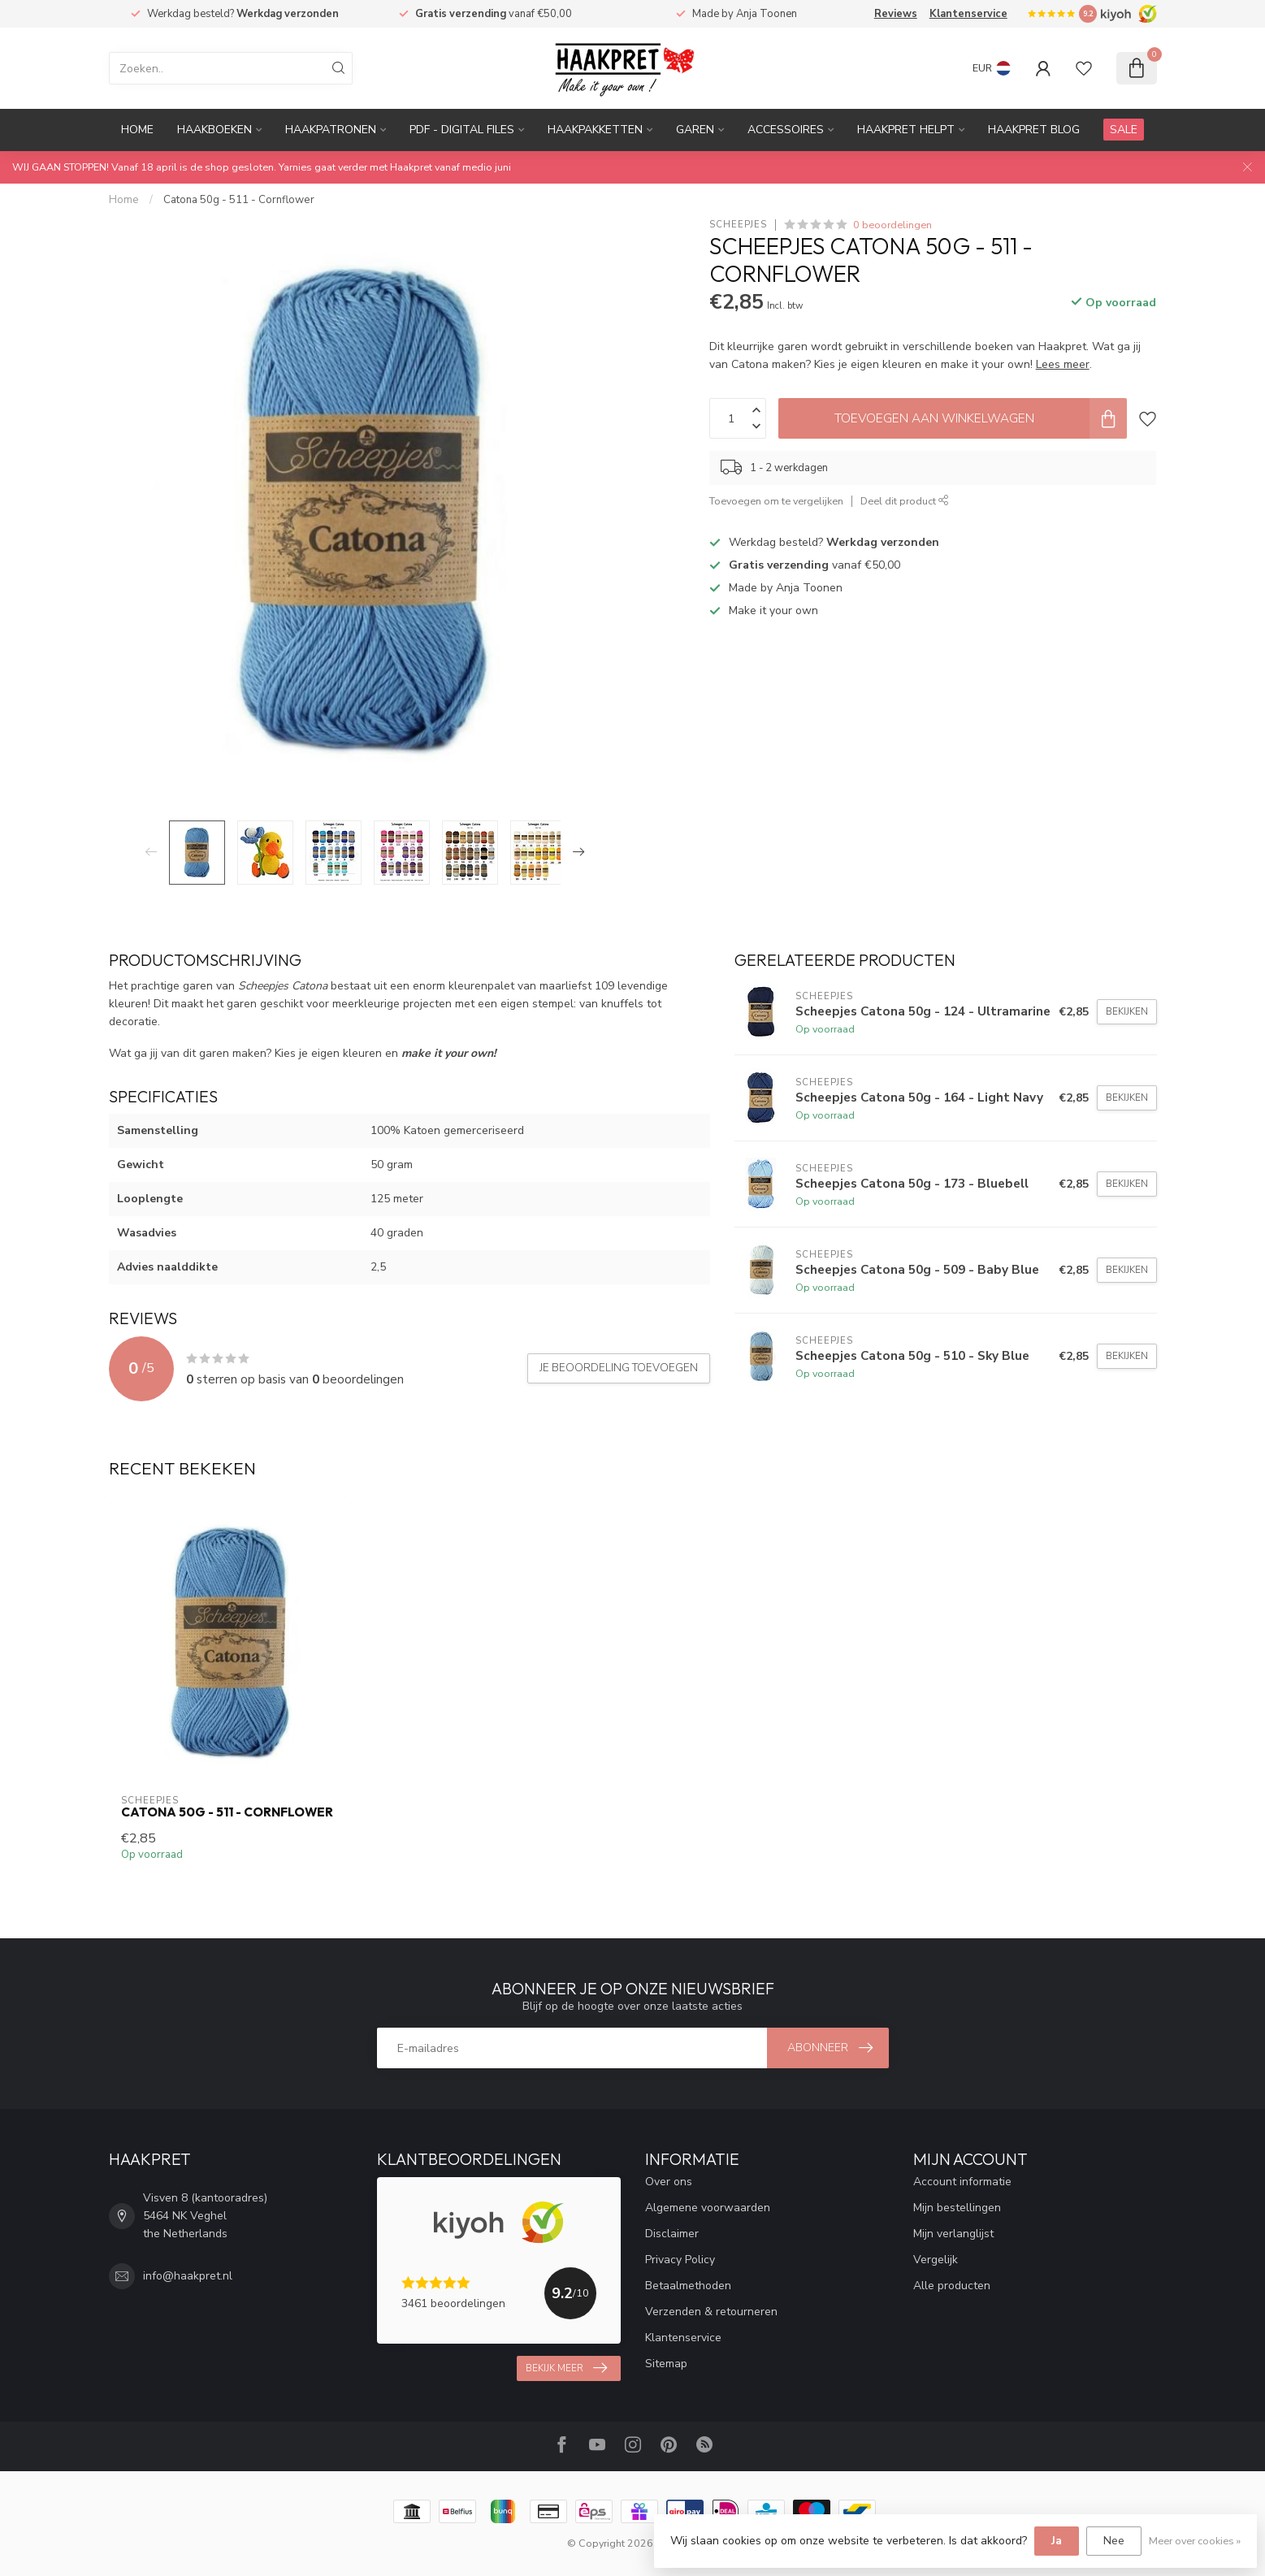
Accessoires (785, 129)
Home (137, 129)
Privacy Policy (680, 2259)
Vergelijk (935, 2259)
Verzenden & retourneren (711, 2311)
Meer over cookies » (1195, 2541)
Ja (1056, 2540)
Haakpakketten (595, 129)
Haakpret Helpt (906, 129)
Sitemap (666, 2363)
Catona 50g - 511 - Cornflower (238, 200)
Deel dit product (904, 501)
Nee (1113, 2540)
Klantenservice (968, 13)
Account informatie (962, 2181)
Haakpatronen (330, 129)
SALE (1123, 129)
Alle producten (951, 2285)
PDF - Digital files (461, 129)
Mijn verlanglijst (953, 2233)
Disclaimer (672, 2233)
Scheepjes (738, 224)
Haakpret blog (1034, 129)
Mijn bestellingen (957, 2207)
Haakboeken (214, 129)
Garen (695, 129)
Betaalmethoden (688, 2285)
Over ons (668, 2181)
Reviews (895, 13)
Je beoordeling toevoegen (618, 1368)
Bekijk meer (566, 2368)
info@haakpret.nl (187, 2276)
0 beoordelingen (892, 225)
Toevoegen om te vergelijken (776, 501)
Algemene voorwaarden (707, 2207)
